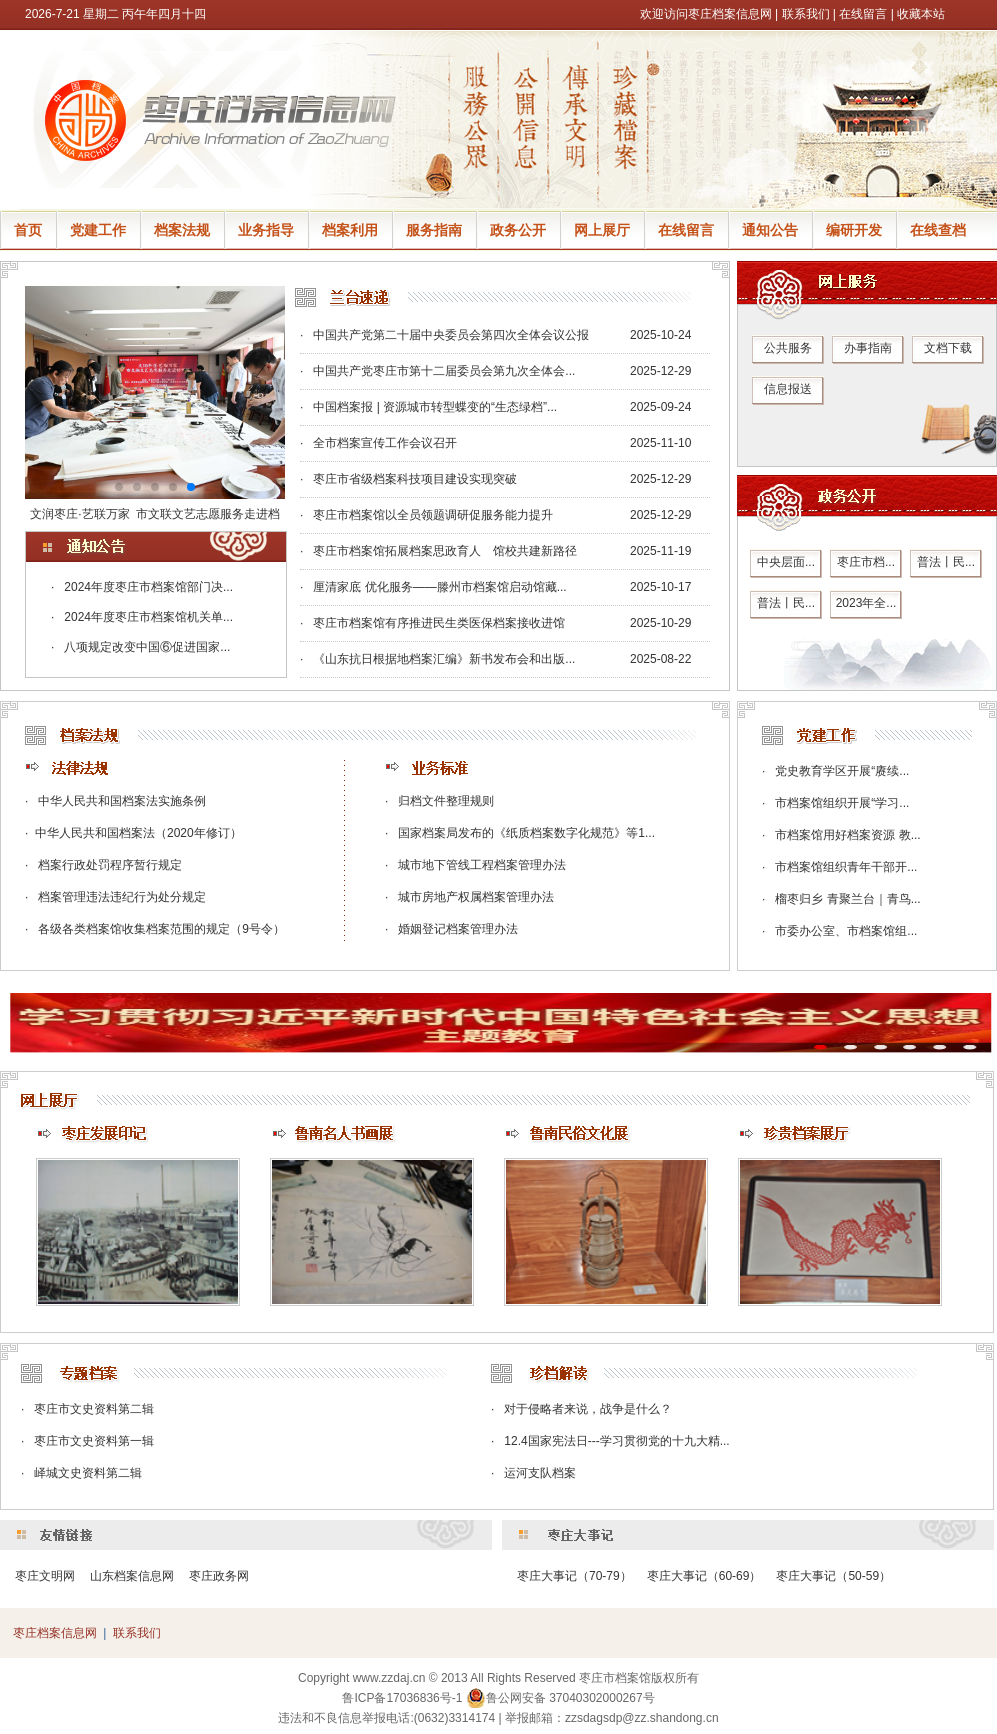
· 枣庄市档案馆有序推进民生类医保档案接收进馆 (432, 623)
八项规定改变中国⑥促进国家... (147, 647)
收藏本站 (921, 14)
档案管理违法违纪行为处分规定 (122, 897)
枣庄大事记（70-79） (574, 1576)
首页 (28, 230)
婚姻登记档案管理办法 (458, 929)
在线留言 (863, 14)
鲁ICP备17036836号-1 (402, 1698)
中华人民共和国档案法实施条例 (122, 801)
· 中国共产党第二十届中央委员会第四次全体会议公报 (444, 335)
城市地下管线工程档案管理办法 (482, 865)
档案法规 (182, 230)
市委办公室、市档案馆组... (846, 931)
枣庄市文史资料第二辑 (94, 1409)
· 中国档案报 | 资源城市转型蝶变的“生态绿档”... (428, 407)
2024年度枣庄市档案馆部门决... (148, 587)
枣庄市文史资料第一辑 (94, 1441)
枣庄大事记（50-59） (833, 1576)
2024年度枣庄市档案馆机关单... (148, 617)
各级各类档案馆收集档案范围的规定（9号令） (161, 929)
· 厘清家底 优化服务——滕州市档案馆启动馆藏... (433, 587)
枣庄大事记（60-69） (704, 1576)
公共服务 (788, 348)
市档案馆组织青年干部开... (846, 867)
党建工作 (98, 230)
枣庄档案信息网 (55, 1633)
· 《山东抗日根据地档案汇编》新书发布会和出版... (437, 659)
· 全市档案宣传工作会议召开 (378, 443)
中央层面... (786, 562)
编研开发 (854, 230)
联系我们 (806, 14)
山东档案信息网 (132, 1576)
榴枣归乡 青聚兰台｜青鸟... (847, 899)
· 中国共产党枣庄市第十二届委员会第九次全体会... (437, 371)
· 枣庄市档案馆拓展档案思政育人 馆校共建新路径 (438, 551)
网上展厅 (602, 230)
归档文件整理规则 (446, 801)
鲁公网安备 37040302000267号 (560, 1698)
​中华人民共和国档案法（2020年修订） (138, 833)
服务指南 (434, 230)
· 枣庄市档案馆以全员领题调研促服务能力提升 (426, 515)
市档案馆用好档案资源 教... (847, 835)
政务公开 (518, 230)
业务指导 (266, 230)
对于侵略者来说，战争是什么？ (588, 1409)
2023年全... (866, 603)
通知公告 (770, 230)
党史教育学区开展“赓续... (842, 771)
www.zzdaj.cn (389, 1678)
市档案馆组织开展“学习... (842, 803)
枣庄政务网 (219, 1576)
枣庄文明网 (45, 1576)
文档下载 (948, 348)
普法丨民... (946, 562)
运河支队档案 (540, 1473)
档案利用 (350, 230)
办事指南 (868, 348)
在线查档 (938, 230)
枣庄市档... (866, 562)
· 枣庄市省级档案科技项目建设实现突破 (408, 479)
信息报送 (788, 389)
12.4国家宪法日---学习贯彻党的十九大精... (616, 1441)
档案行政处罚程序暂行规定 (110, 865)
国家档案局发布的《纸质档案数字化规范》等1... (526, 833)
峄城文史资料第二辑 (88, 1473)
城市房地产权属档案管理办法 (476, 897)
